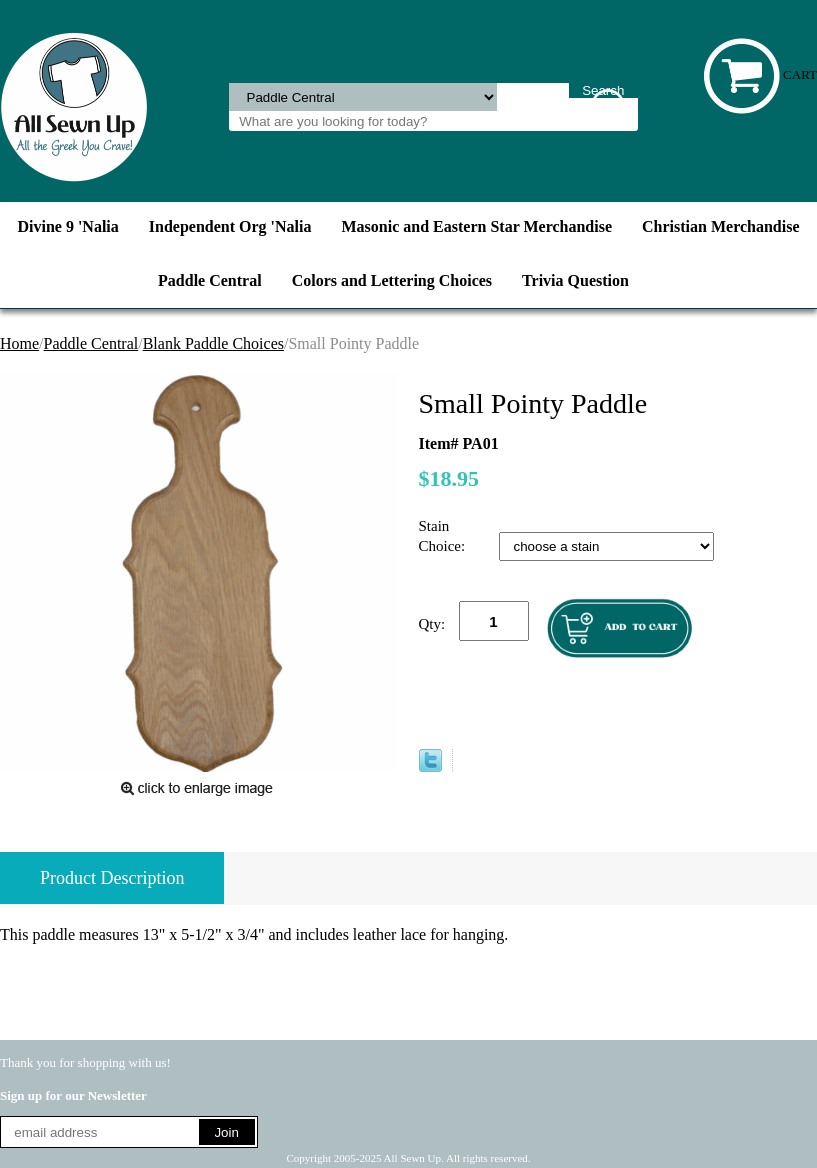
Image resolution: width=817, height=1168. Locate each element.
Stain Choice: (444, 536)
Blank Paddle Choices (213, 343)
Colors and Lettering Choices (392, 280)
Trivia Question (575, 280)
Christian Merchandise (720, 226)
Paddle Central (210, 280)
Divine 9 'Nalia (67, 226)
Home (19, 343)
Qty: (432, 624)
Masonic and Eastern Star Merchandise (477, 226)
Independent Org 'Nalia (230, 226)
